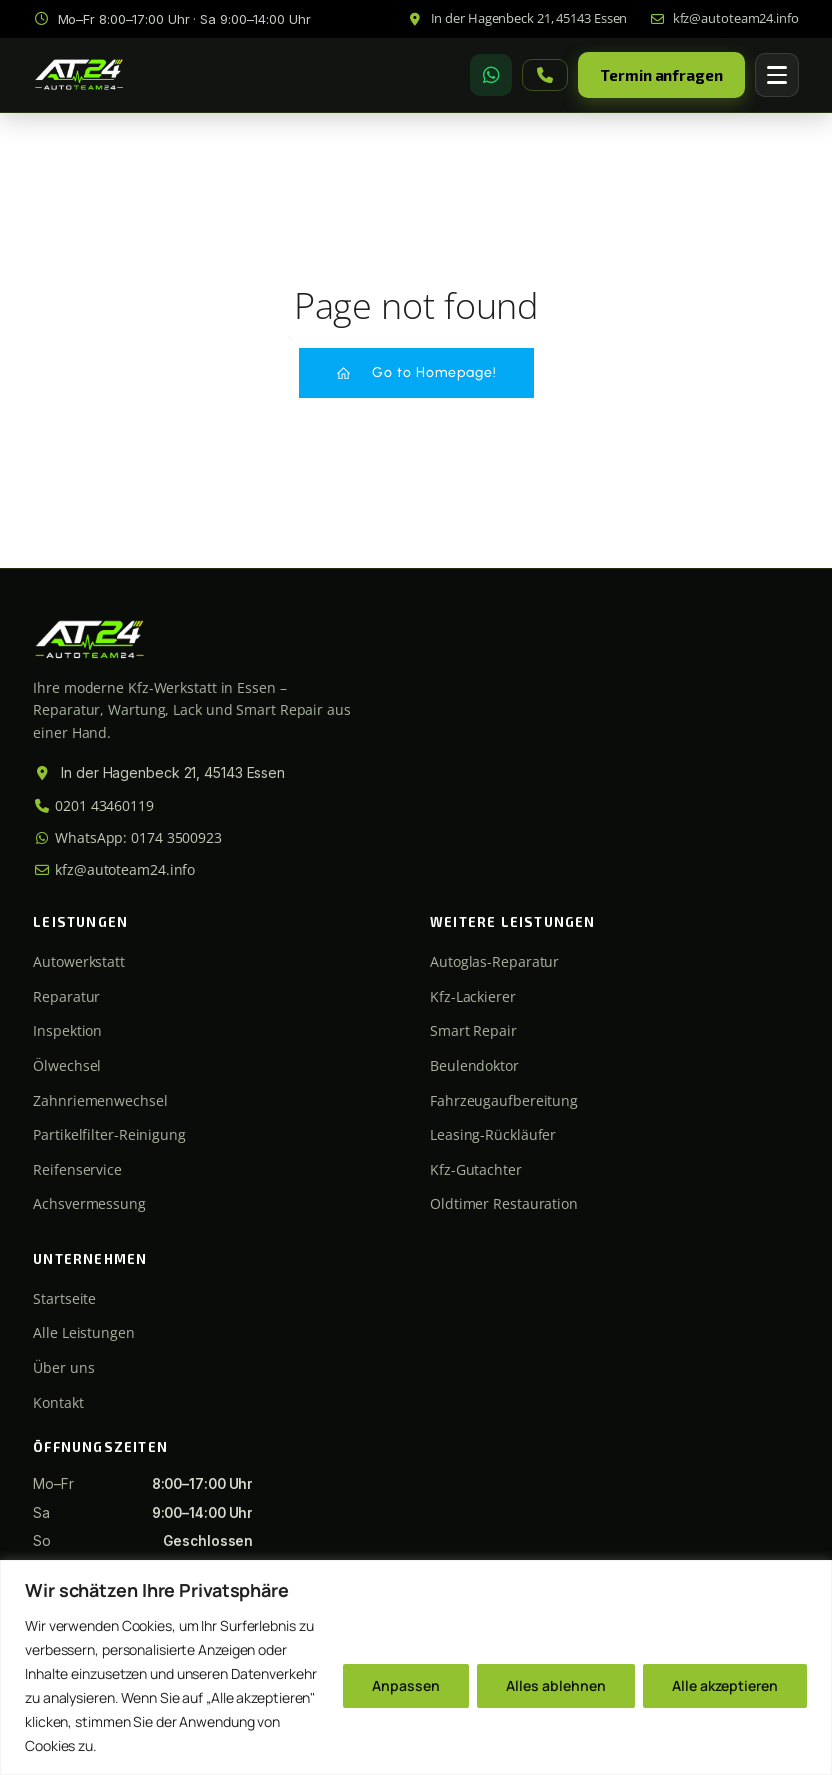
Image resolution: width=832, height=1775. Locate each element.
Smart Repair (473, 1030)
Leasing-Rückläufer (493, 1134)
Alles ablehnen (556, 1685)
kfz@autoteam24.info (114, 869)
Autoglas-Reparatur (494, 961)
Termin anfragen (661, 75)
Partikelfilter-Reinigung (109, 1134)
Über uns (63, 1367)
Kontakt (58, 1402)
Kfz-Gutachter (476, 1169)
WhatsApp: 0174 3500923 (127, 837)
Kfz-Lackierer (473, 996)
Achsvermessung (89, 1203)
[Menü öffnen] (777, 75)
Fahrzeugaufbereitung (504, 1100)
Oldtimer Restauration (504, 1203)
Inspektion (67, 1030)
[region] (416, 1667)
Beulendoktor (474, 1065)
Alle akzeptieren (725, 1685)
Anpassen (406, 1685)
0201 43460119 (93, 805)
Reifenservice (77, 1169)
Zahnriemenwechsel (100, 1100)
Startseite (64, 1298)
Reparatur (66, 996)
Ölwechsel (67, 1065)
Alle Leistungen (84, 1332)
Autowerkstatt (79, 961)
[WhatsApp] (491, 75)
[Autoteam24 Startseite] (79, 75)
